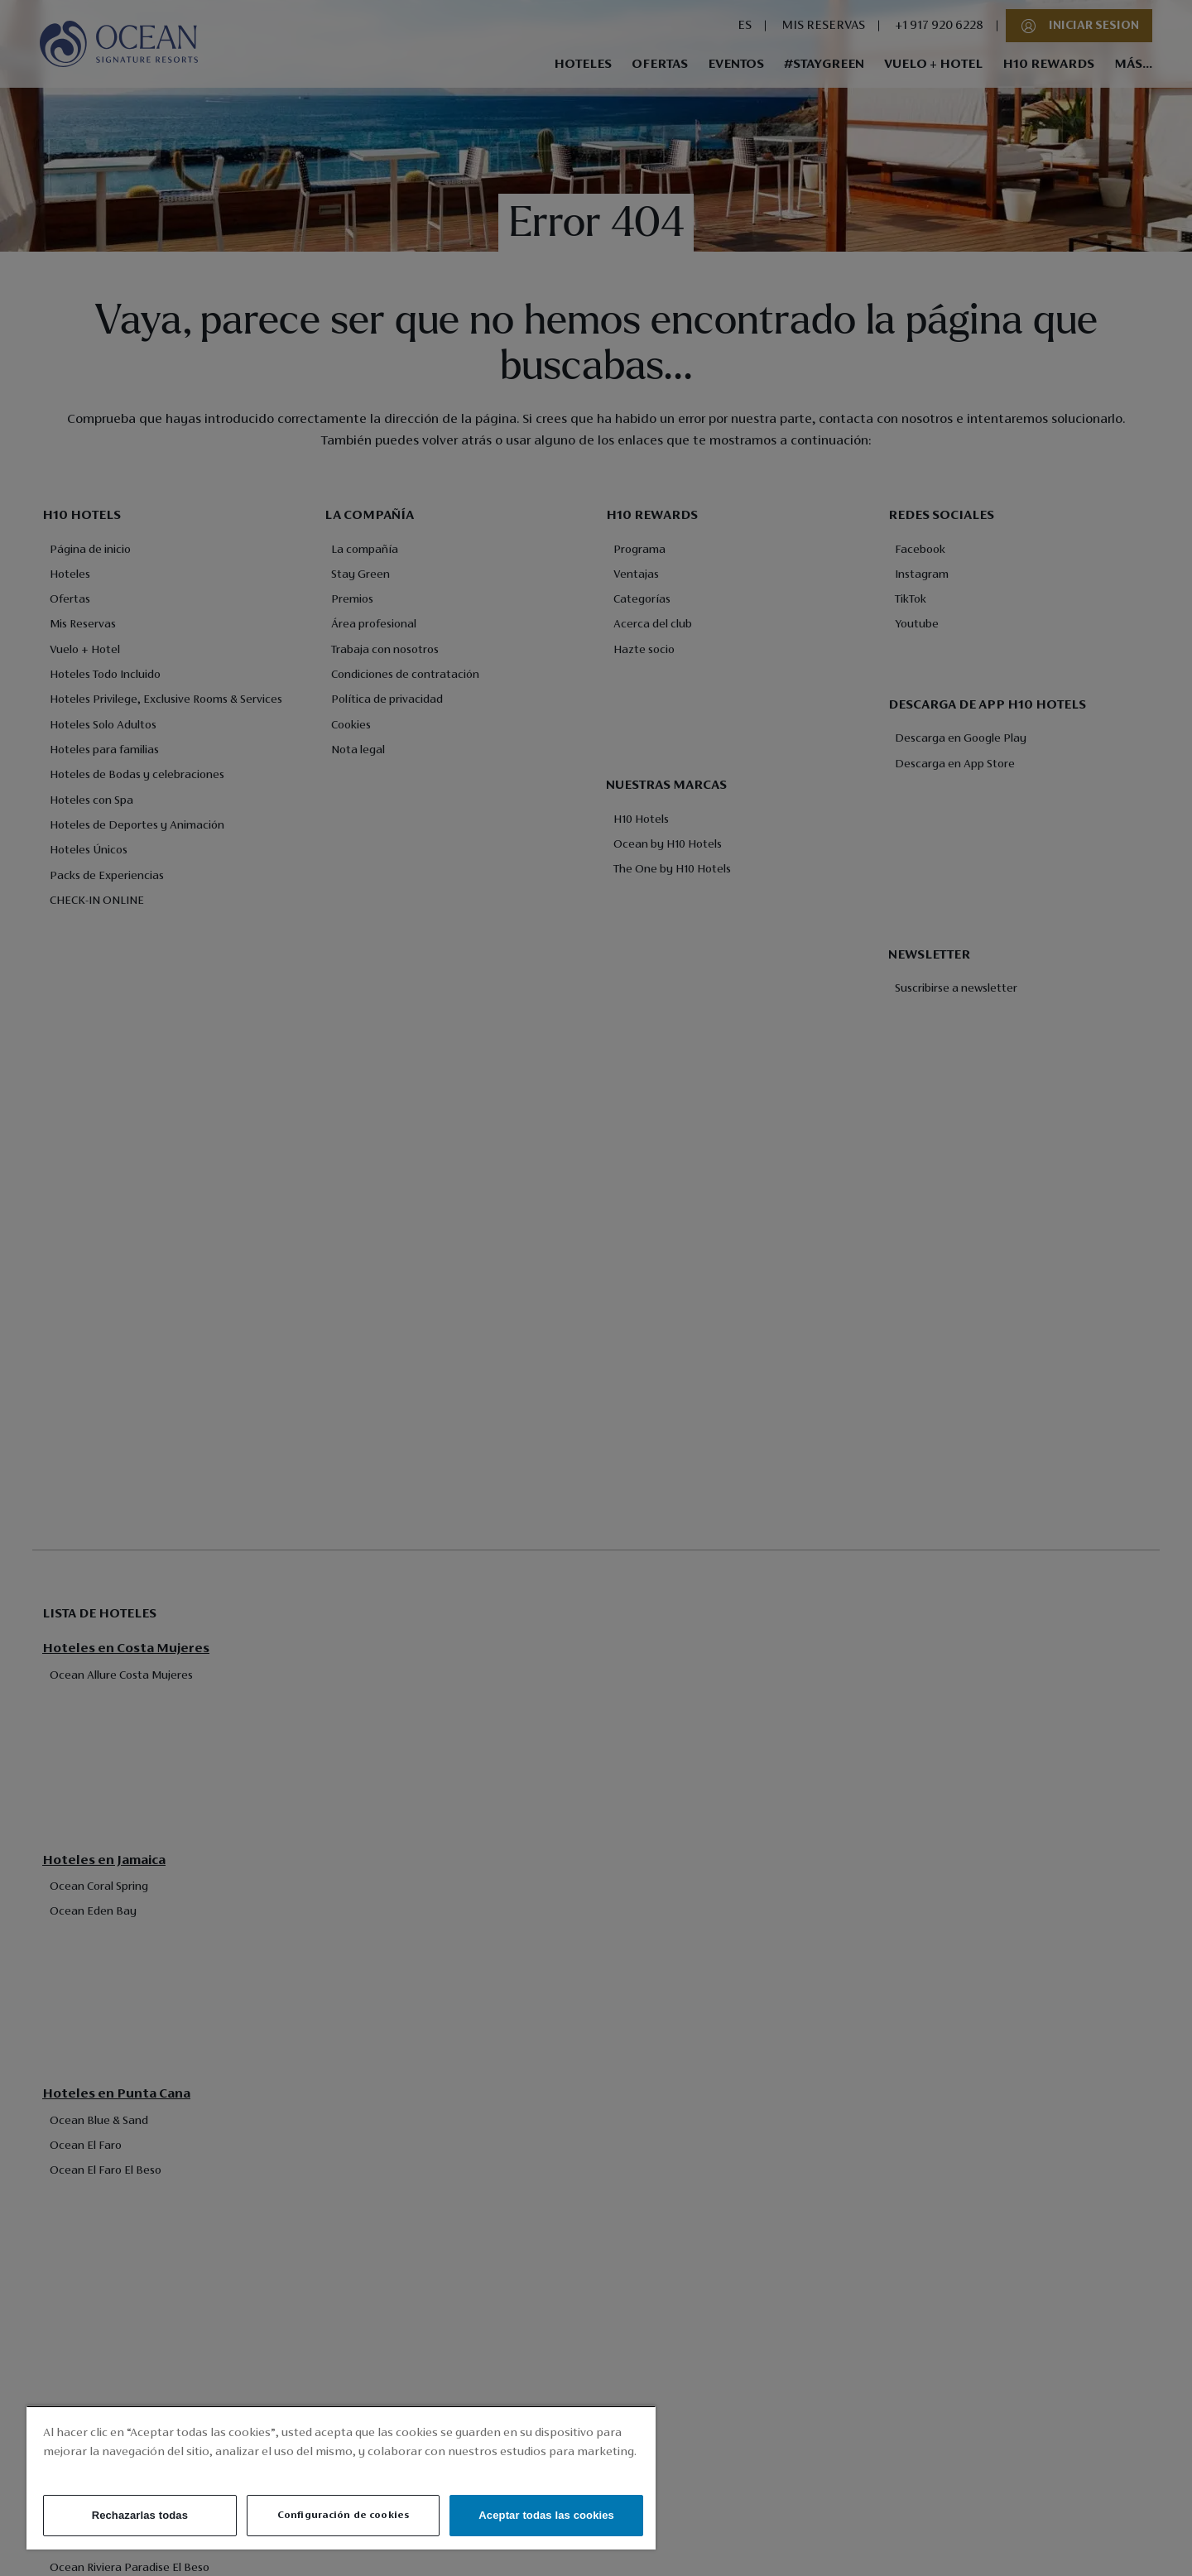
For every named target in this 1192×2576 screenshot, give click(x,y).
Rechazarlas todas (140, 2515)
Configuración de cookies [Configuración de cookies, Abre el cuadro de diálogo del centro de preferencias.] (343, 2515)
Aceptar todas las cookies (546, 2515)
